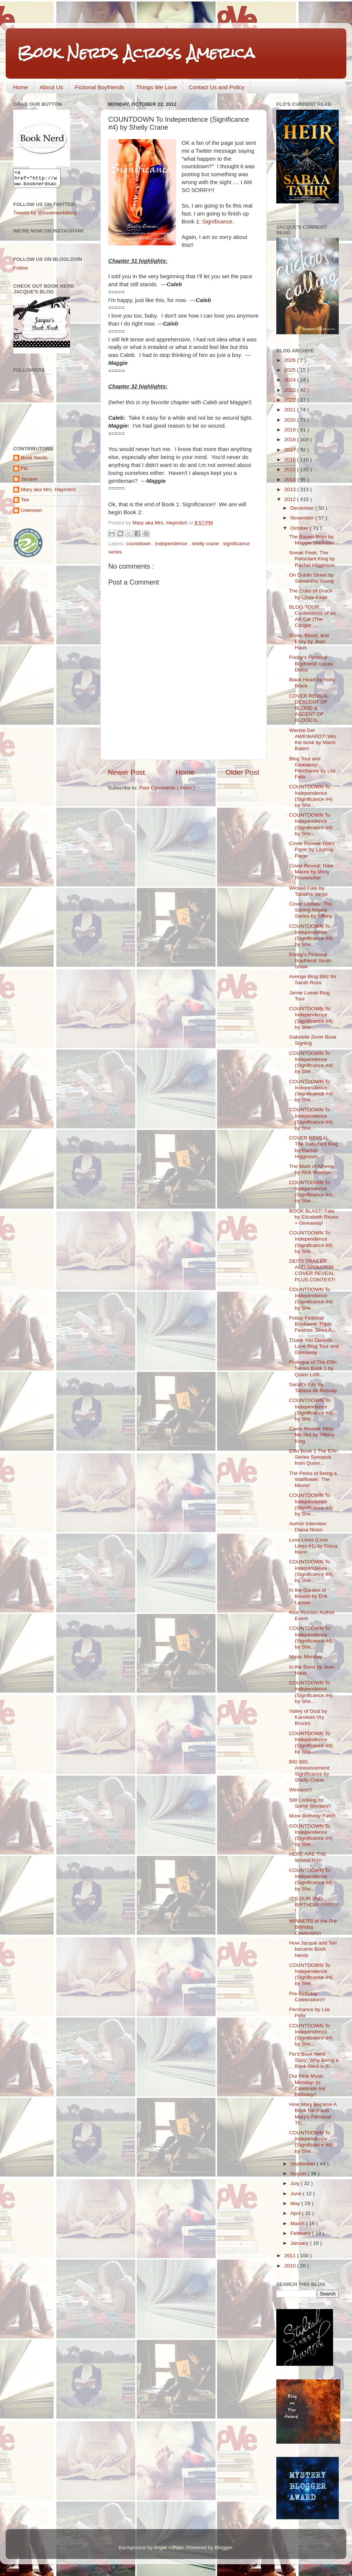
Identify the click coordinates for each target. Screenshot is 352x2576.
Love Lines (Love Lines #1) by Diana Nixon (313, 1546)
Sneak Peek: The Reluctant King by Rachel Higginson (312, 559)
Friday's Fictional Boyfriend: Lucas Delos (311, 663)
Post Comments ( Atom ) (167, 788)
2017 (290, 450)
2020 (290, 420)
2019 (290, 430)
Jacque (29, 482)
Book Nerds (34, 461)
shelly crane (206, 543)
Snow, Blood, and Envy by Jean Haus (309, 641)
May (295, 2203)
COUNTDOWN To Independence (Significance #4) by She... (311, 796)
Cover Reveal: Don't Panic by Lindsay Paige (312, 849)
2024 (290, 380)
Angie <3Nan (168, 2547)
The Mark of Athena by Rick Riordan (311, 1169)
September (303, 2164)
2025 (290, 370)
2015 (290, 469)
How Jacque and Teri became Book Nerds (313, 1949)
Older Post (242, 772)
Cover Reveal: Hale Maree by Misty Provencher (311, 872)
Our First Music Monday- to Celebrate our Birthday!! (307, 2085)
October (300, 528)
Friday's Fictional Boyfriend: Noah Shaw (310, 960)
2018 (290, 439)
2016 (290, 459)
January (300, 2243)
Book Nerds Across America (136, 53)
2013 (290, 489)
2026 (290, 360)
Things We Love (156, 87)
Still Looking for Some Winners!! (310, 1803)
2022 (290, 400)
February (301, 2233)
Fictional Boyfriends (99, 87)
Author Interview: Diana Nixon (308, 1526)
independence (172, 543)
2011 (290, 2255)
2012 (290, 499)
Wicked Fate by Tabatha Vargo (308, 891)
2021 (290, 410)
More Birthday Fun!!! (312, 1816)
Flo (24, 472)
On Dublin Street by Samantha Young (311, 578)
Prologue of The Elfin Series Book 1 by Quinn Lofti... (313, 1368)
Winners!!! (300, 1790)
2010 (290, 2266)
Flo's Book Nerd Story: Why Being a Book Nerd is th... (314, 2060)
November (302, 518)
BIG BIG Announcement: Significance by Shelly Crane (310, 1771)
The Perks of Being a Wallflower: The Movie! (313, 1479)
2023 (290, 390)
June (296, 2193)
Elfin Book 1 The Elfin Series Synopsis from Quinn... (313, 1457)
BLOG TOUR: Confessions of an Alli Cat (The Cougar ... (312, 616)
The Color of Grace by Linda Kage (311, 594)
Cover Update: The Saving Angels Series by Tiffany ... (313, 910)
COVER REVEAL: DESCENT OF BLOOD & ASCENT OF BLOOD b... (309, 708)
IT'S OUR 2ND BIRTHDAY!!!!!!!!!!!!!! (314, 1905)
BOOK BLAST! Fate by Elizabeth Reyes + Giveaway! (314, 1217)
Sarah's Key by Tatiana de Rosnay (313, 1387)
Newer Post (126, 772)
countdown (139, 543)
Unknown (31, 513)
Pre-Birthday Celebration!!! (307, 1996)
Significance (217, 222)
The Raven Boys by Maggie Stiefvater (312, 540)
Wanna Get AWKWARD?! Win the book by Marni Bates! (312, 739)
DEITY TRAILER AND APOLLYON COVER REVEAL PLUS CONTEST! (312, 1270)
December (302, 508)
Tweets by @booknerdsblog (44, 216)
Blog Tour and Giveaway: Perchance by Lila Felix (312, 768)
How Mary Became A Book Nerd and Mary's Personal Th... (312, 2113)
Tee (25, 503)
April (296, 2213)
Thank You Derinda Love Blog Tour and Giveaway (314, 1346)
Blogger (223, 2547)
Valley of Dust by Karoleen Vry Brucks (308, 1717)
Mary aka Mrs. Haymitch (48, 493)
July (295, 2183)
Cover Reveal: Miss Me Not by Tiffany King (312, 1435)
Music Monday (305, 1656)
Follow (20, 271)
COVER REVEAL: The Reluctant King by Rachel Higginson (313, 1147)
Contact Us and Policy (217, 87)
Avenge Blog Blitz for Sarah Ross (312, 979)
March (298, 2223)
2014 (290, 479)
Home (20, 87)
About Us (51, 87)
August (299, 2173)
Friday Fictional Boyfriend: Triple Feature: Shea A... (312, 1324)
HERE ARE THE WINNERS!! (308, 1857)
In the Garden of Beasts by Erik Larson (308, 1596)
